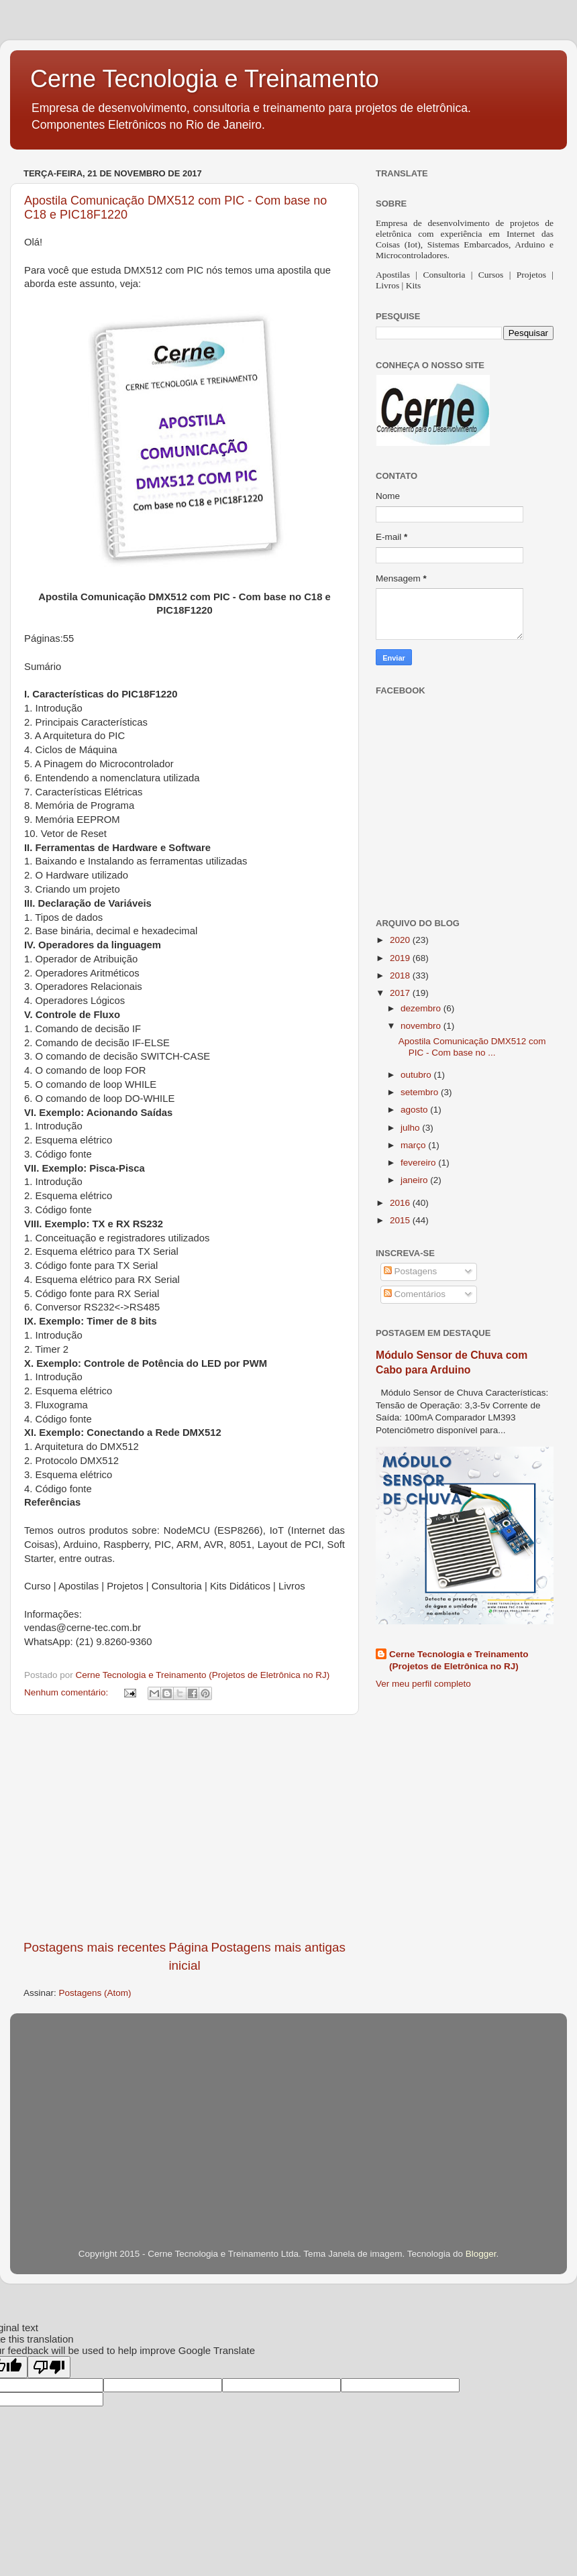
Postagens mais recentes (94, 1947)
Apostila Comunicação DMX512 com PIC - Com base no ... (472, 1046)
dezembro (422, 1008)
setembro (421, 1092)
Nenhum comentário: (67, 1692)
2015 (401, 1220)
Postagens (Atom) (95, 1993)
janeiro (415, 1180)
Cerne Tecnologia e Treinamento (204, 79)
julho (411, 1128)
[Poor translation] (49, 2367)
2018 (401, 975)
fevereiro (419, 1163)
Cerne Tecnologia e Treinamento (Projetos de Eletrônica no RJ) (459, 1660)
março (414, 1145)
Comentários (414, 1294)
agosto (415, 1110)
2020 (401, 940)
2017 (401, 993)
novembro (422, 1026)
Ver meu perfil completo (423, 1684)
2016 (401, 1203)
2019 (401, 958)
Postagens (410, 1271)
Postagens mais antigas (278, 1947)
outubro (417, 1075)
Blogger (481, 2254)
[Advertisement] (184, 1827)
